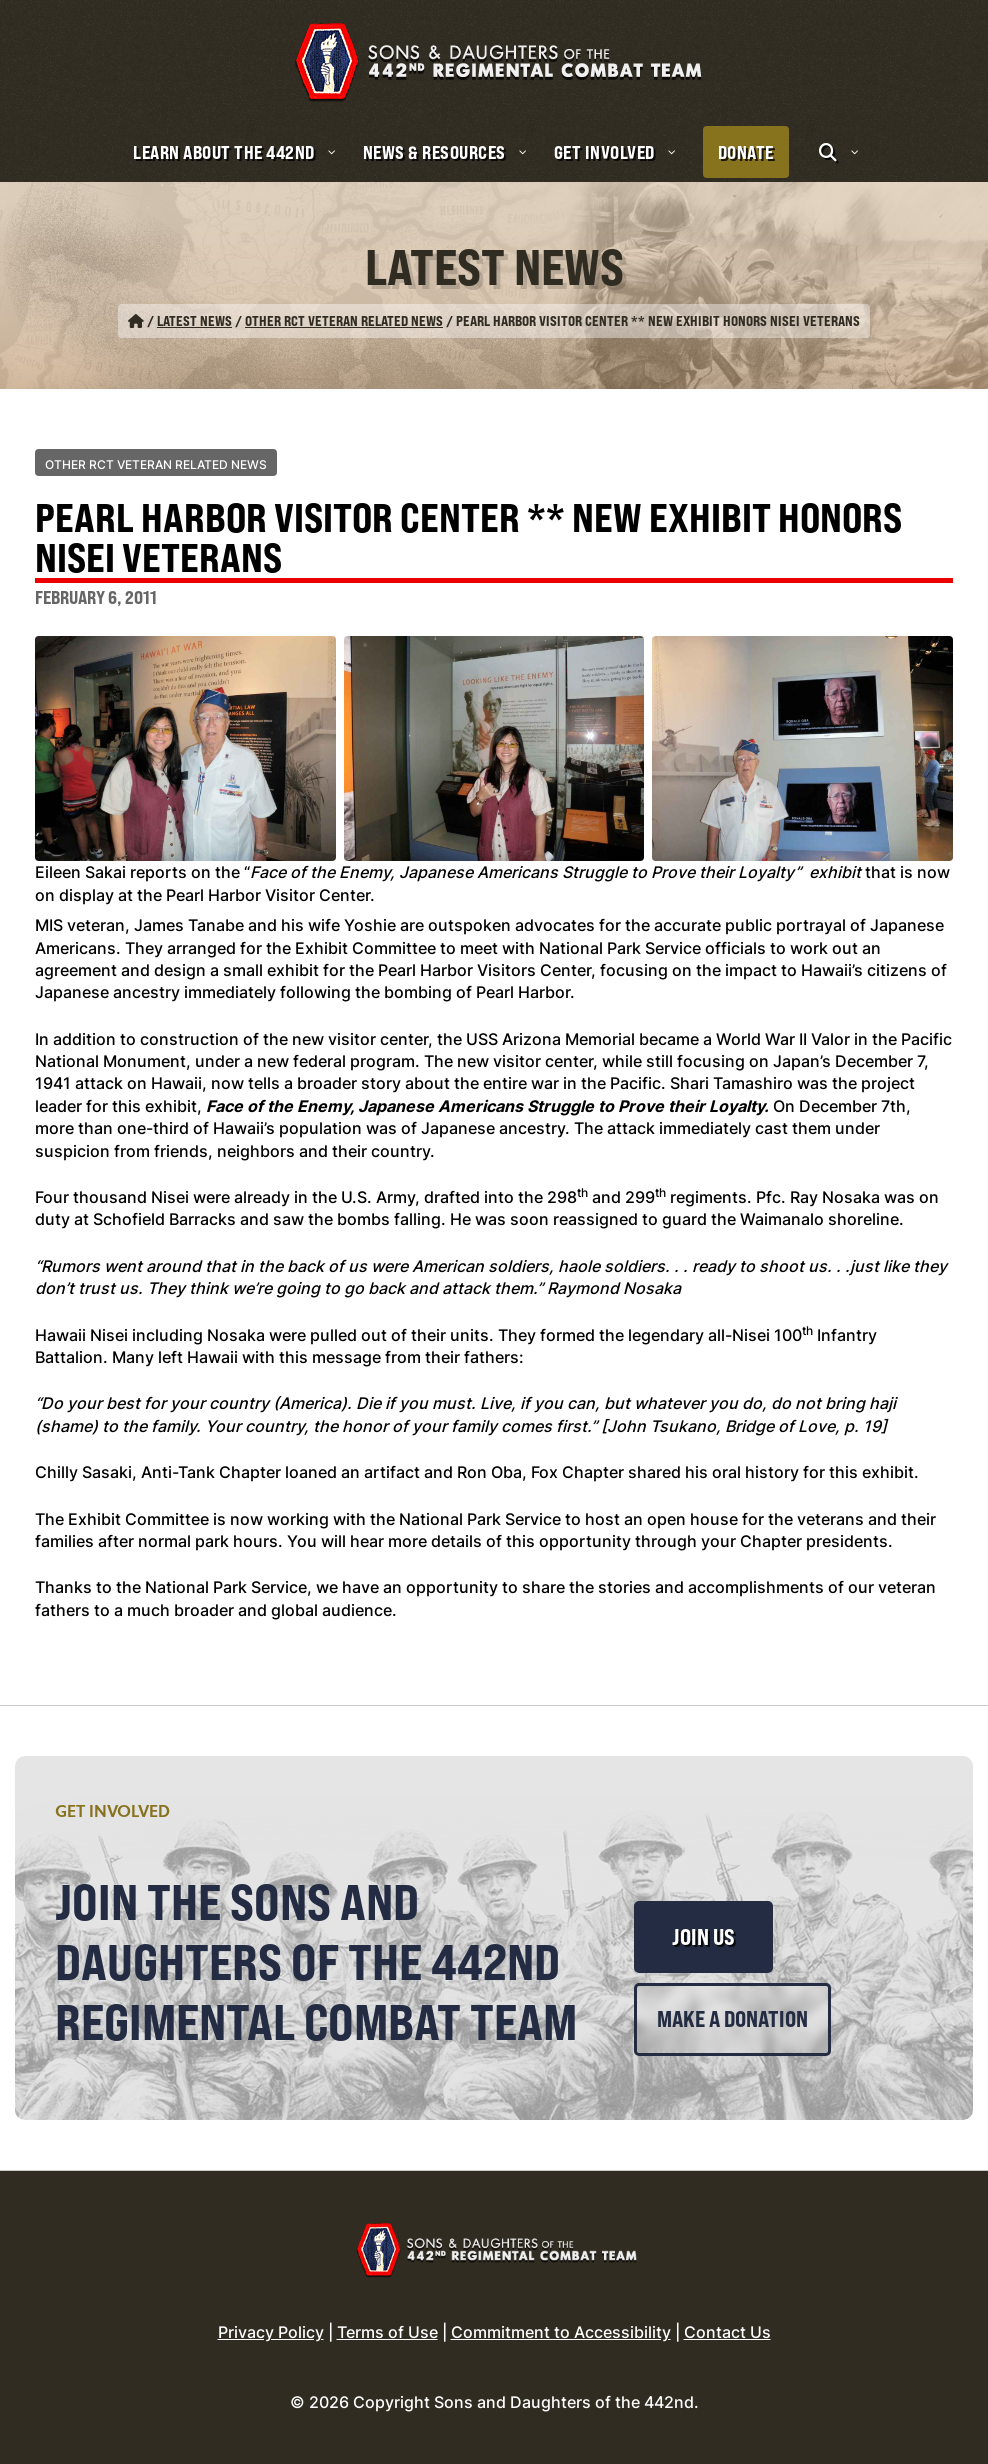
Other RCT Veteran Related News (344, 320)
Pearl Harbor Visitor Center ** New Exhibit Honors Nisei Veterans (468, 540)
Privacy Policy (271, 2332)
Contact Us (727, 2332)
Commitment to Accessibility (561, 2332)
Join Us (703, 1937)
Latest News (194, 320)
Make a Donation (732, 2019)
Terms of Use (387, 2332)
